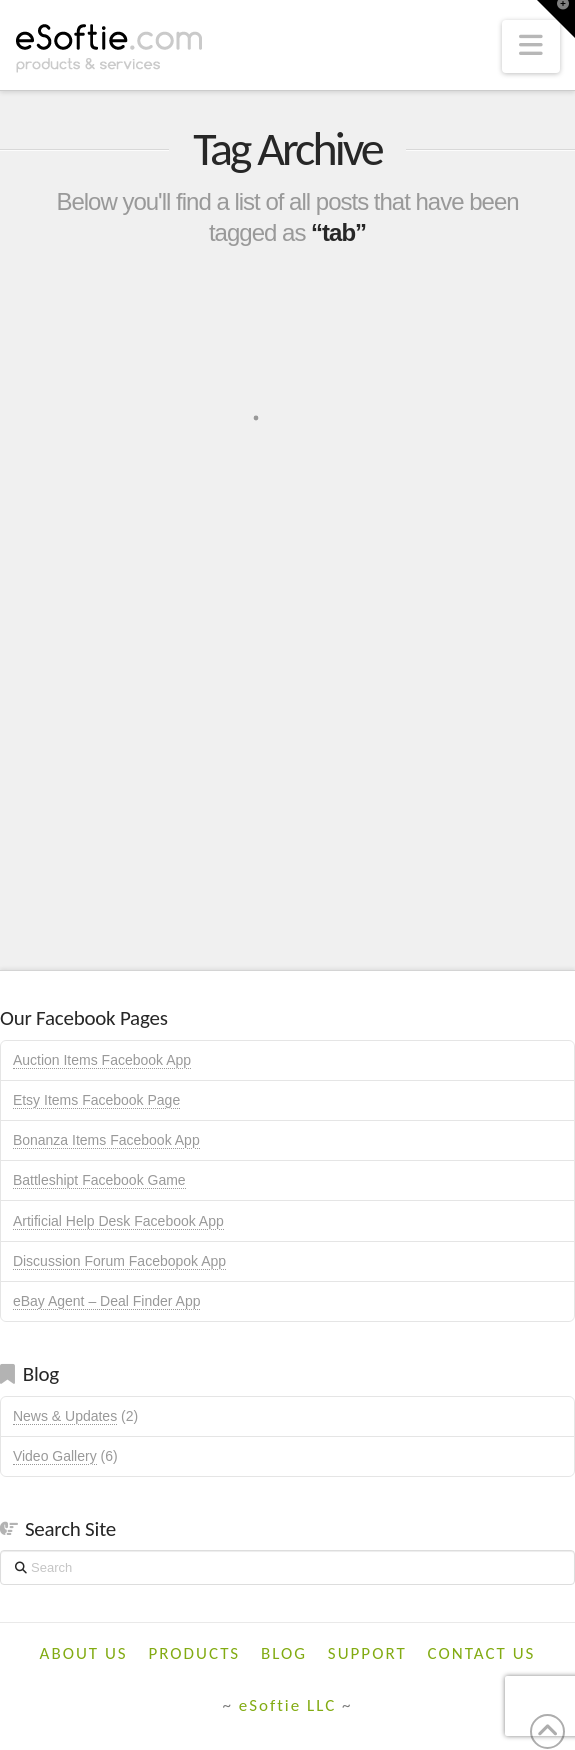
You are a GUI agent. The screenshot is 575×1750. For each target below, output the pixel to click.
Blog (284, 1653)
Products (195, 1653)
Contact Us (482, 1653)
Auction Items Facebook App (102, 1060)
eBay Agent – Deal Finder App (107, 1301)
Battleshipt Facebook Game (99, 1180)
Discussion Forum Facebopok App (119, 1261)
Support (367, 1653)
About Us (84, 1653)
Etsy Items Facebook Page (96, 1100)
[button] (531, 46)
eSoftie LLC (288, 1705)
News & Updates (65, 1416)
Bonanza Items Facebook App (106, 1140)
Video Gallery (55, 1456)
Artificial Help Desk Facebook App (118, 1221)
